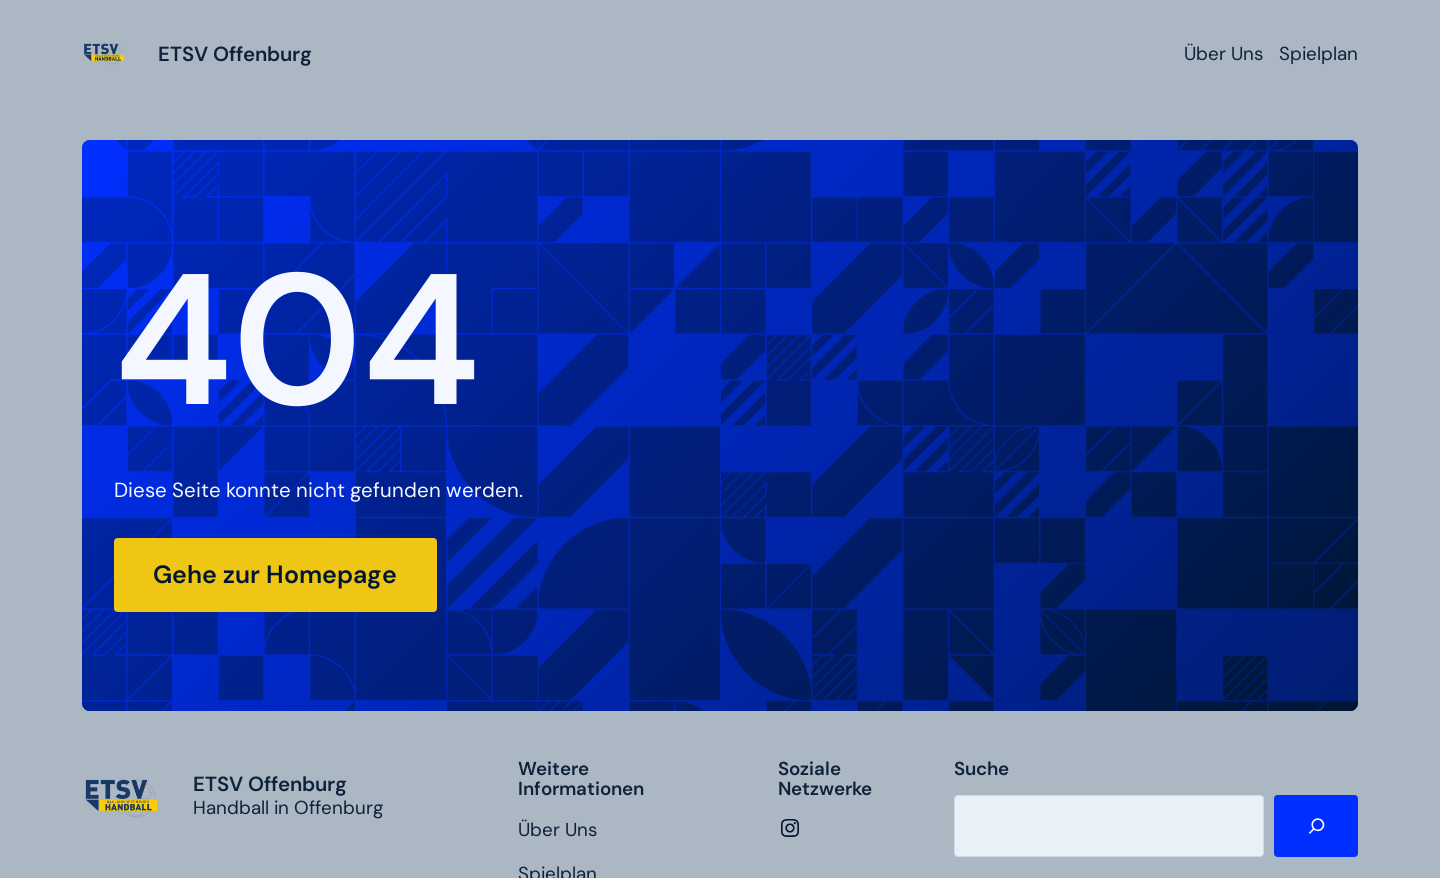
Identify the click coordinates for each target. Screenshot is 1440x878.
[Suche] (1316, 826)
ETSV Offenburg (235, 54)
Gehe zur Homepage (275, 574)
